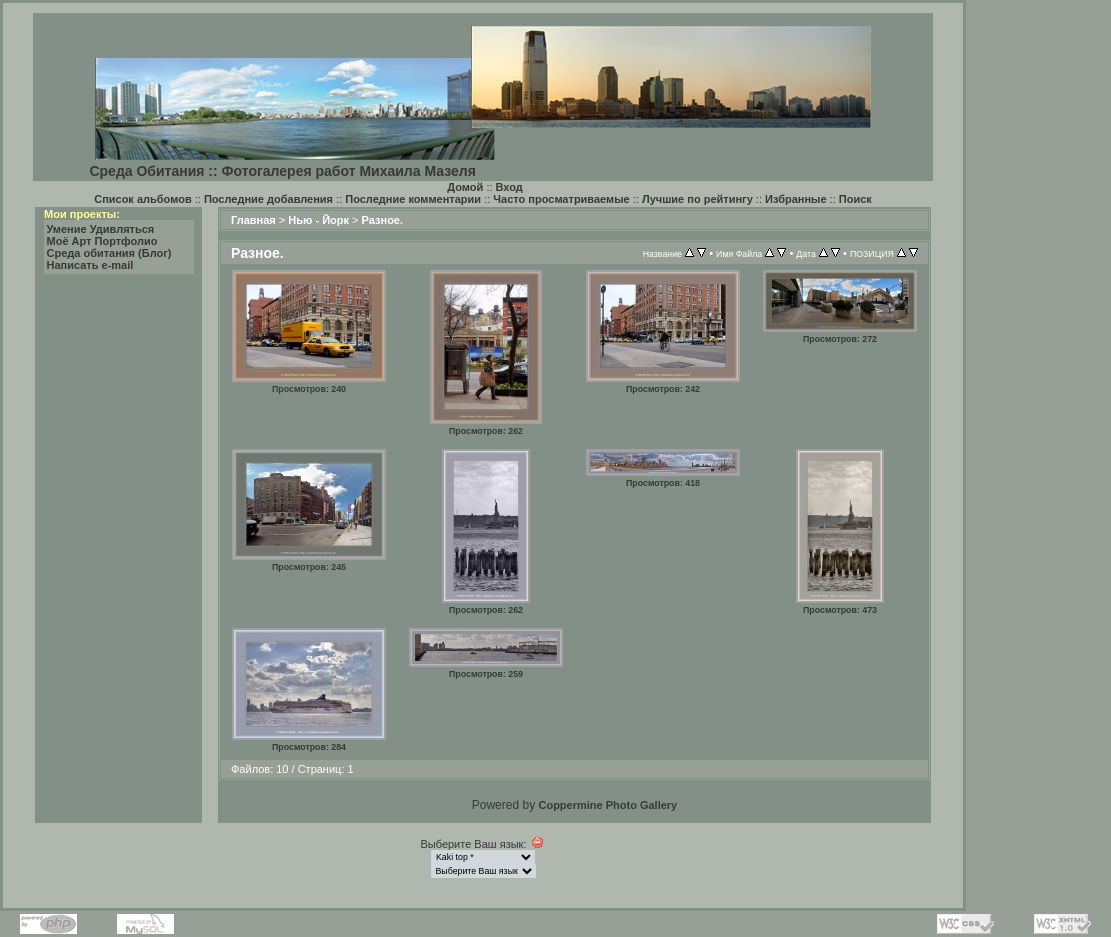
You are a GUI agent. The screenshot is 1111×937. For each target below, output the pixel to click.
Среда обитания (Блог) (109, 253)
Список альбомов (142, 199)
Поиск (855, 199)
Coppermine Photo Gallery (607, 805)
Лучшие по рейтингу (697, 199)
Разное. (382, 220)
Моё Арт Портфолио (102, 241)
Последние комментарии (413, 199)
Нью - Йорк (318, 220)
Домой (465, 187)
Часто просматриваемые (561, 199)
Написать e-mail (90, 265)
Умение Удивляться (101, 229)
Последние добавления (268, 199)
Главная (253, 220)
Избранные (796, 199)
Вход (509, 187)
